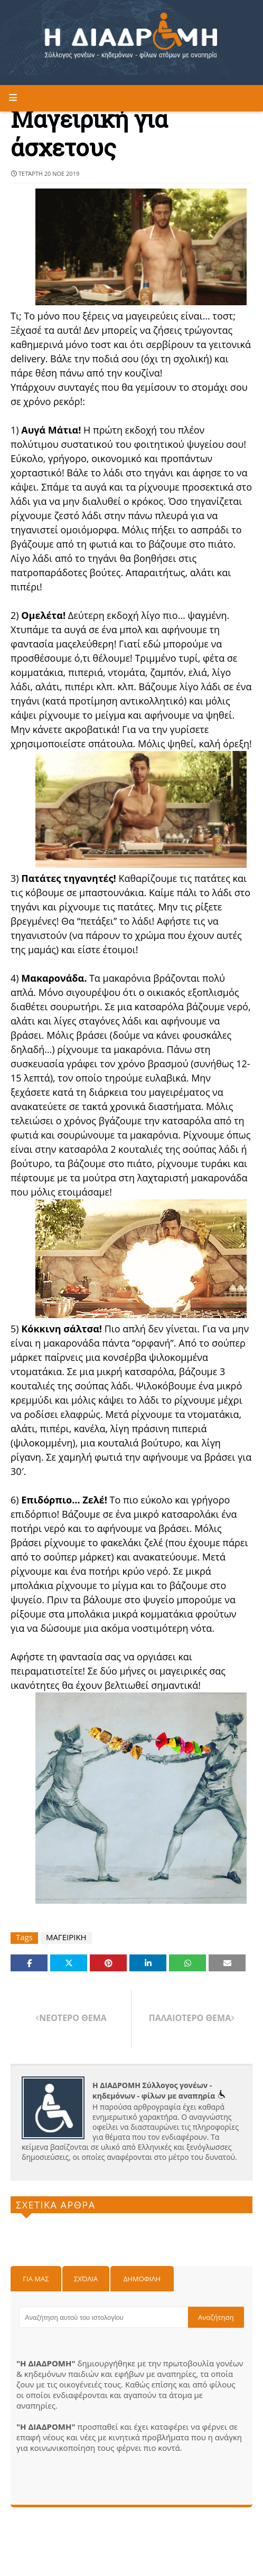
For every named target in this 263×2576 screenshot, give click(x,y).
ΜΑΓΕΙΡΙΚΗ (66, 1937)
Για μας (36, 2278)
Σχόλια (86, 2278)
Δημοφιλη (142, 2278)
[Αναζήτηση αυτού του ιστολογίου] (103, 2317)
